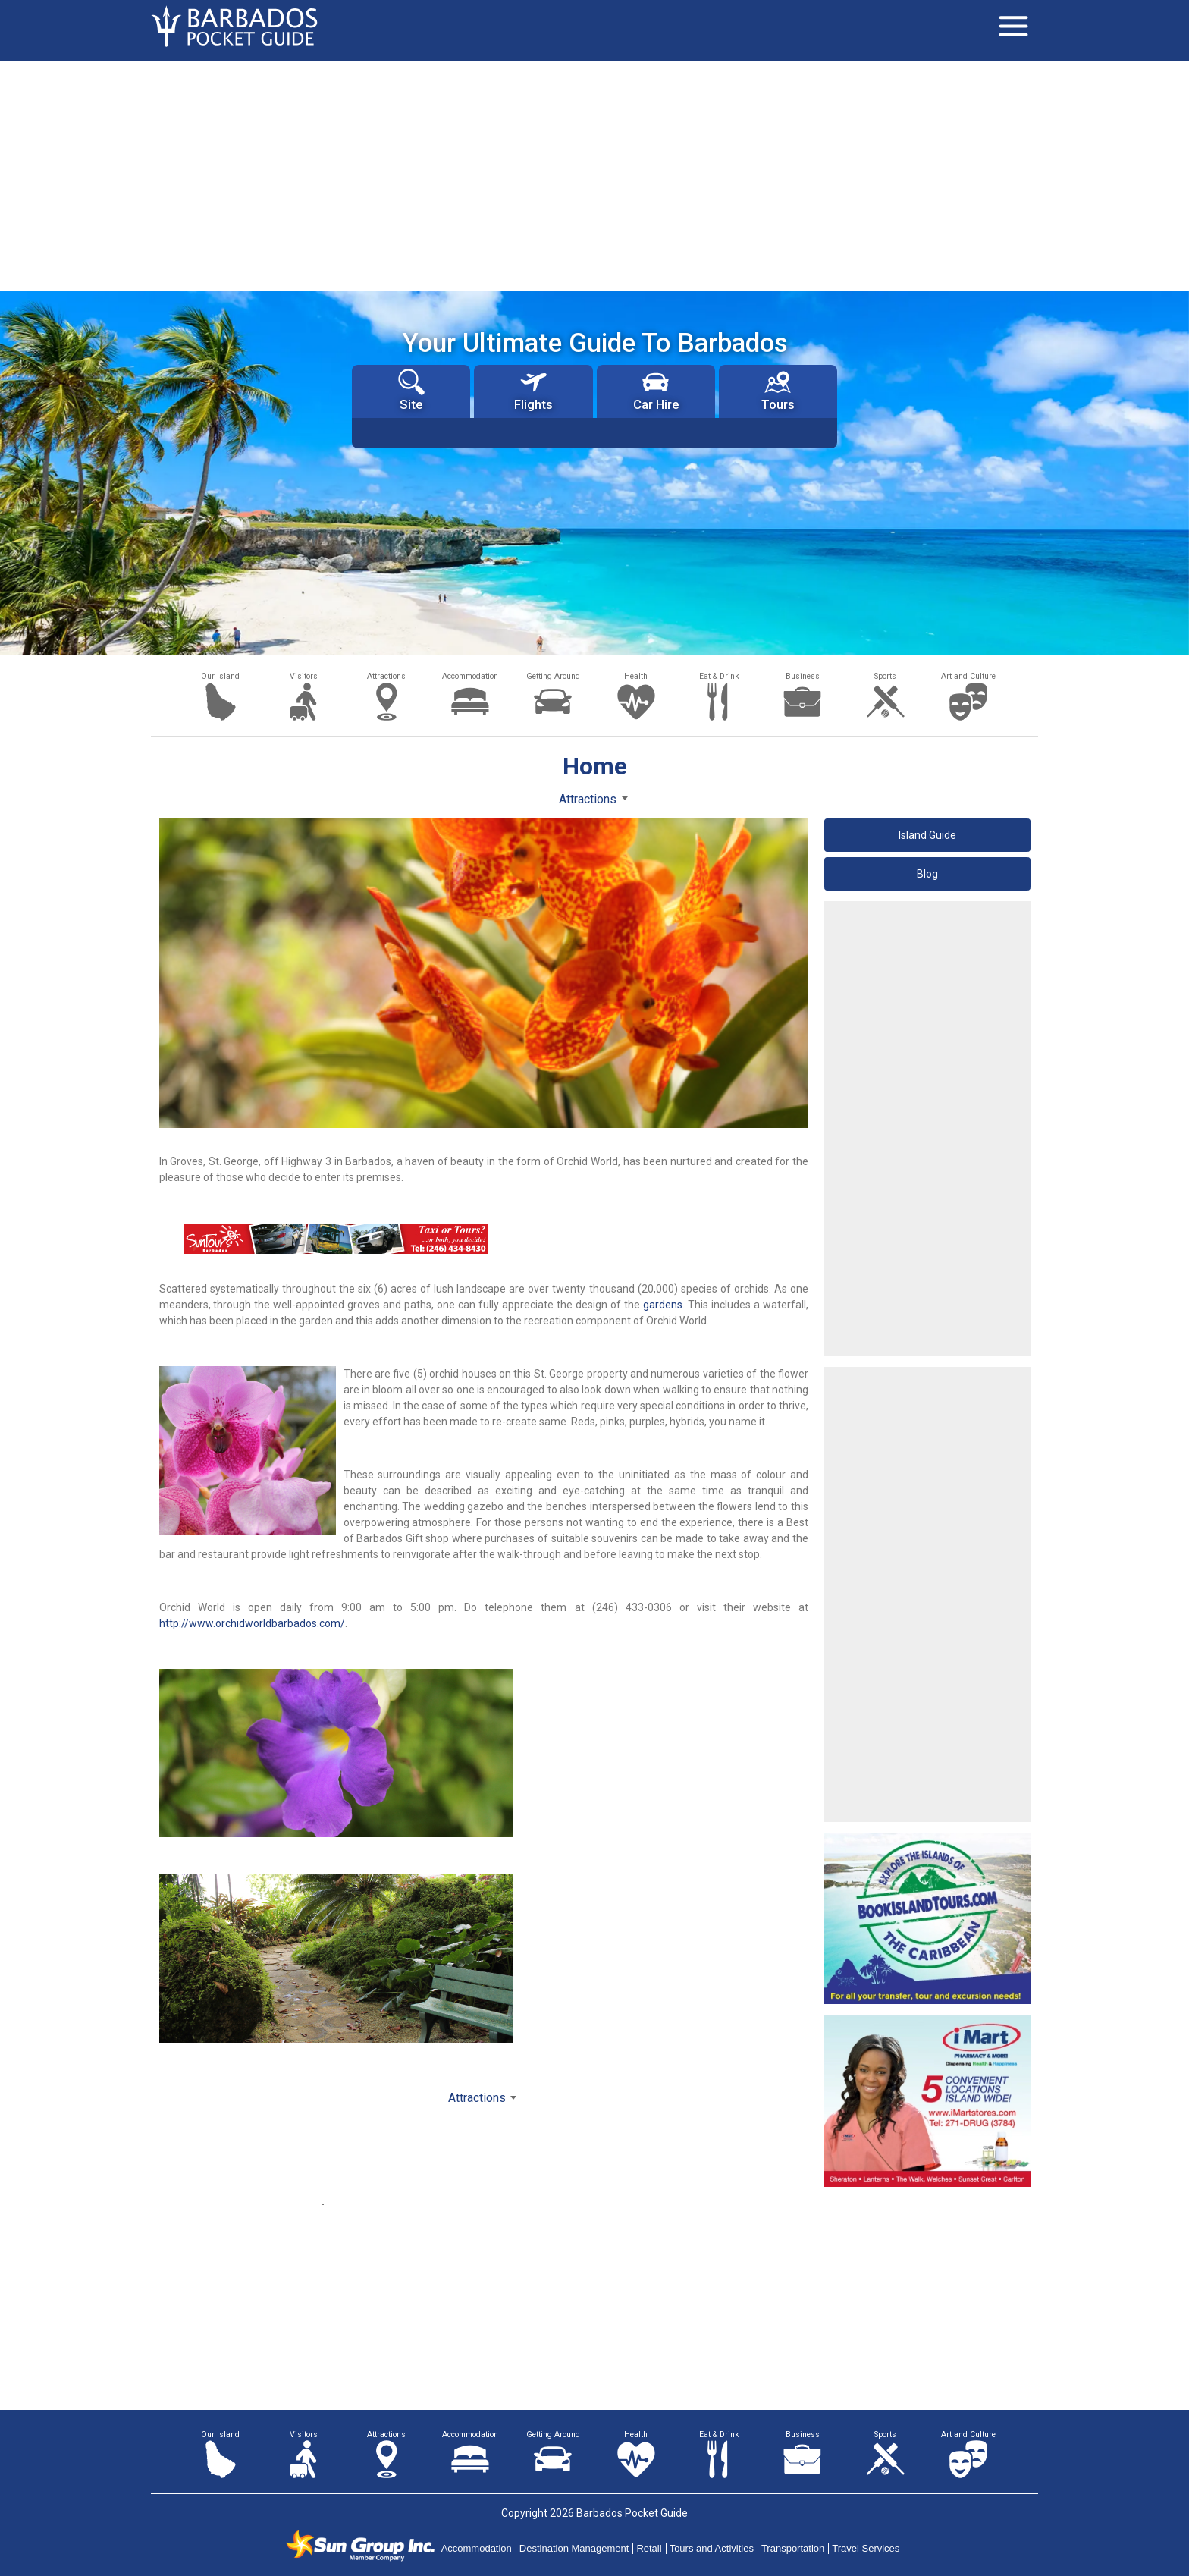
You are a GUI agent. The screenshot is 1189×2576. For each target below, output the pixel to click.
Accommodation (470, 676)
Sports (885, 676)
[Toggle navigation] (1013, 26)
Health (636, 676)
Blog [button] (927, 874)
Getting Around (553, 676)
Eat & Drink (719, 676)
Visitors (304, 676)
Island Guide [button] (927, 835)
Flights (533, 390)
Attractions (386, 676)
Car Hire (656, 390)
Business (803, 676)
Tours (778, 390)
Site (411, 390)
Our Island (220, 676)
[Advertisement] (594, 174)
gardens (662, 1305)
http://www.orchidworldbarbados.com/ (252, 1623)
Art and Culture (968, 676)
